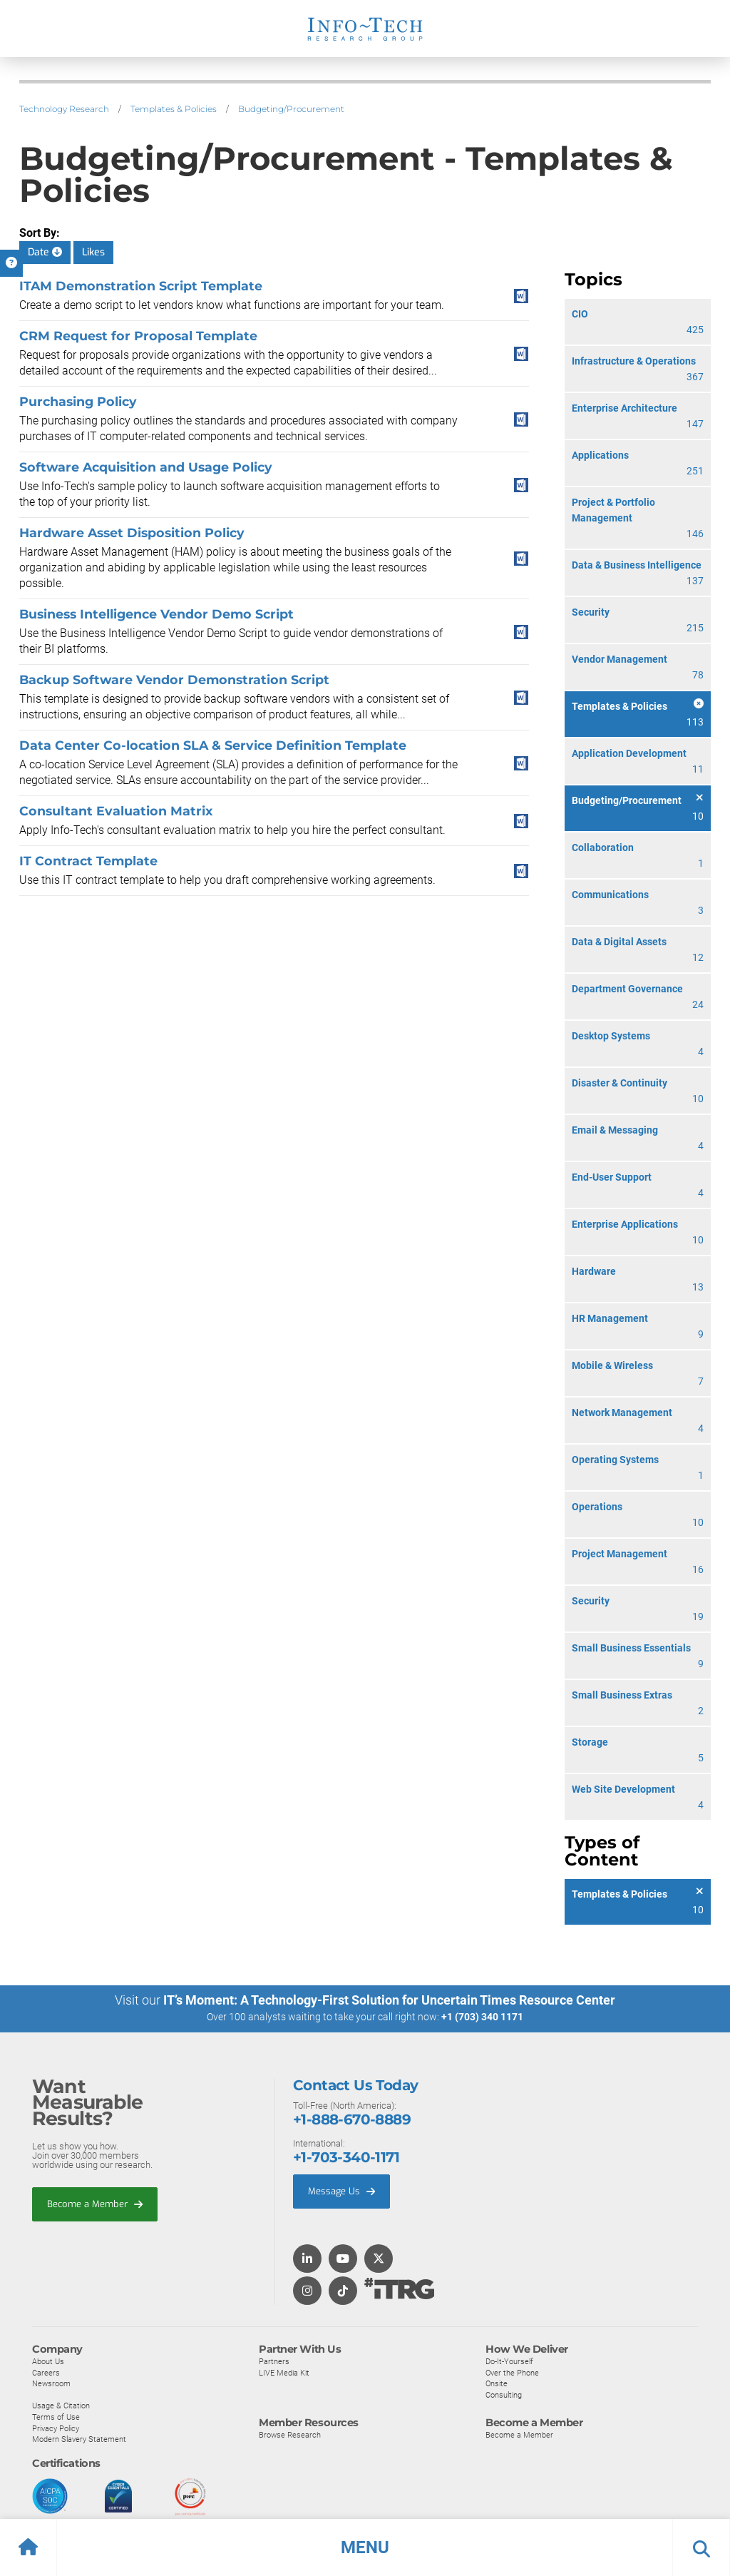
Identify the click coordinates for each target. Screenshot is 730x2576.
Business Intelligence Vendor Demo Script (156, 613)
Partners (274, 2361)
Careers (46, 2372)
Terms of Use (56, 2416)
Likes (93, 252)
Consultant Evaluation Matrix (115, 810)
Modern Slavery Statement (79, 2439)
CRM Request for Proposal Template (138, 335)
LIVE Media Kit (284, 2372)
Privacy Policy (55, 2428)
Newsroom (51, 2383)
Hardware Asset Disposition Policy (132, 532)
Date (45, 252)
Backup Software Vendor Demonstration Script (174, 679)
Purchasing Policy (78, 401)
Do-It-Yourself (509, 2361)
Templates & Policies (173, 108)
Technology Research (64, 108)
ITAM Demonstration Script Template (140, 285)
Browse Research (290, 2435)
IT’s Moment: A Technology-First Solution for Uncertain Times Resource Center (389, 1999)
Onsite (496, 2383)
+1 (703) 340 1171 (482, 2016)
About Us (48, 2361)
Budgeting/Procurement (291, 108)
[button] (365, 2547)
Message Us (341, 2190)
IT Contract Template (88, 860)
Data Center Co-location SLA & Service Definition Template (212, 745)
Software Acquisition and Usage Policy (145, 466)
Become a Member (95, 2203)
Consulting (503, 2394)
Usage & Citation (61, 2405)
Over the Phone (512, 2372)
